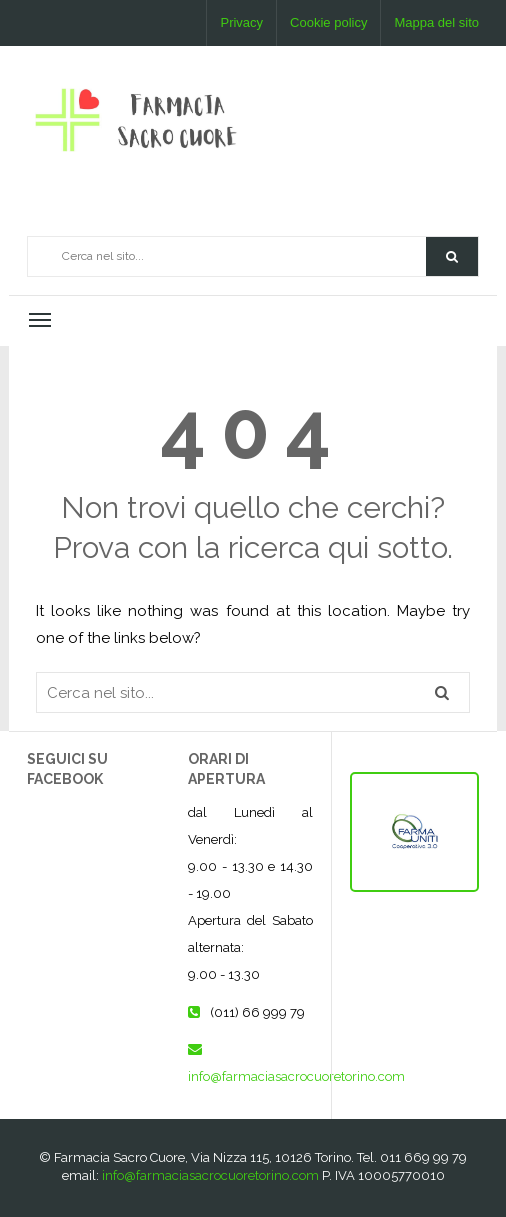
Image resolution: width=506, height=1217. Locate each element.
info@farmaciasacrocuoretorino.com (296, 1076)
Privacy (241, 22)
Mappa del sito (436, 22)
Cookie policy (328, 22)
